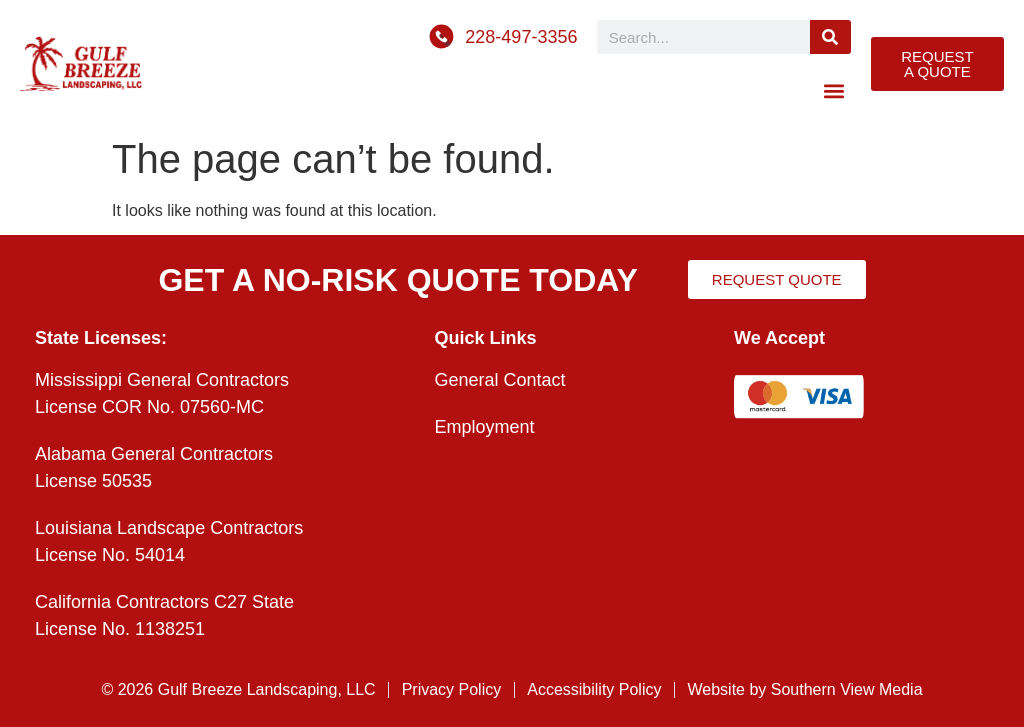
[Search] (830, 37)
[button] (834, 90)
